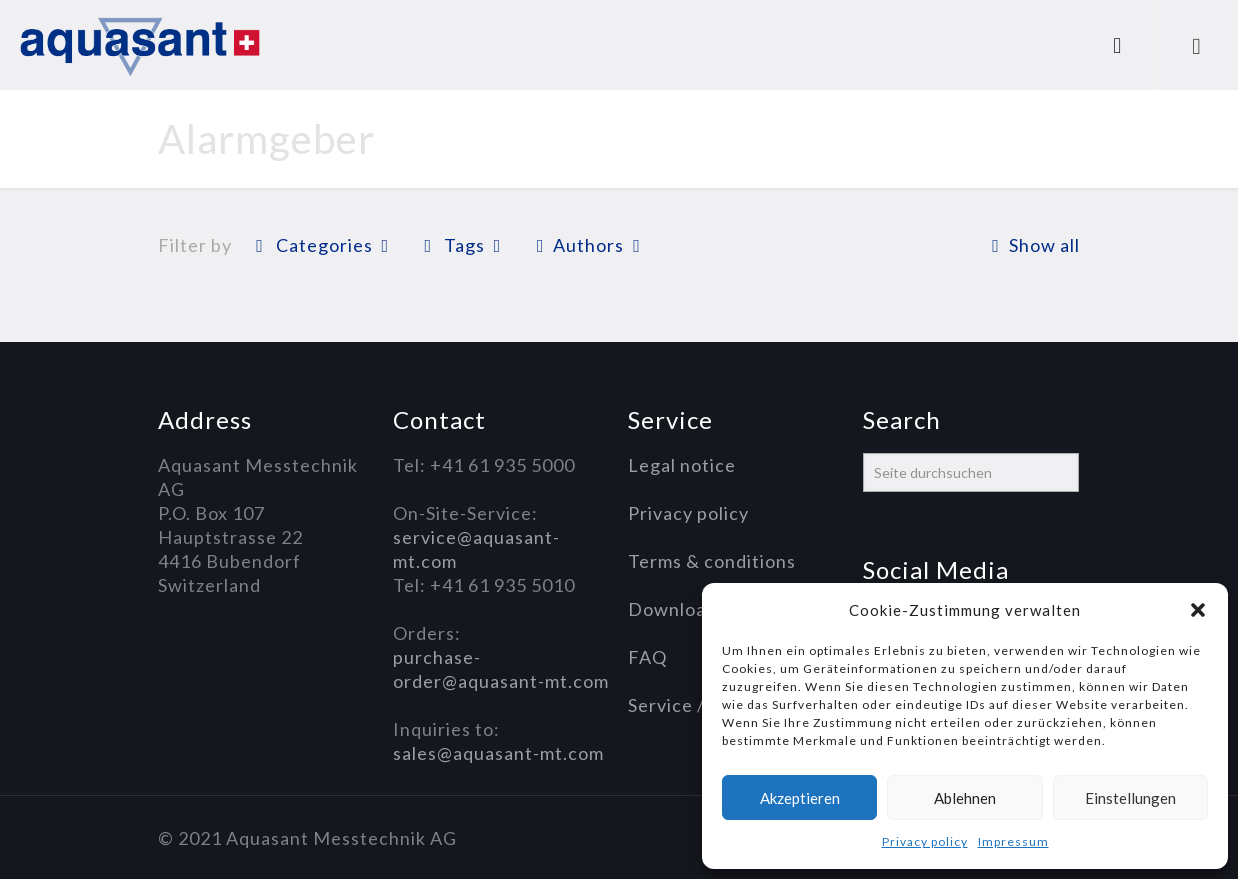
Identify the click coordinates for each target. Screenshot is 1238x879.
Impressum (1013, 841)
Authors (588, 245)
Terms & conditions (712, 561)
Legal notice (682, 465)
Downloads (677, 609)
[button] (1198, 610)
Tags (463, 245)
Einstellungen (1130, 798)
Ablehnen (965, 798)
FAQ (647, 657)
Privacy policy (925, 841)
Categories (322, 245)
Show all (1031, 245)
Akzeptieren (800, 798)
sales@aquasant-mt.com (498, 753)
